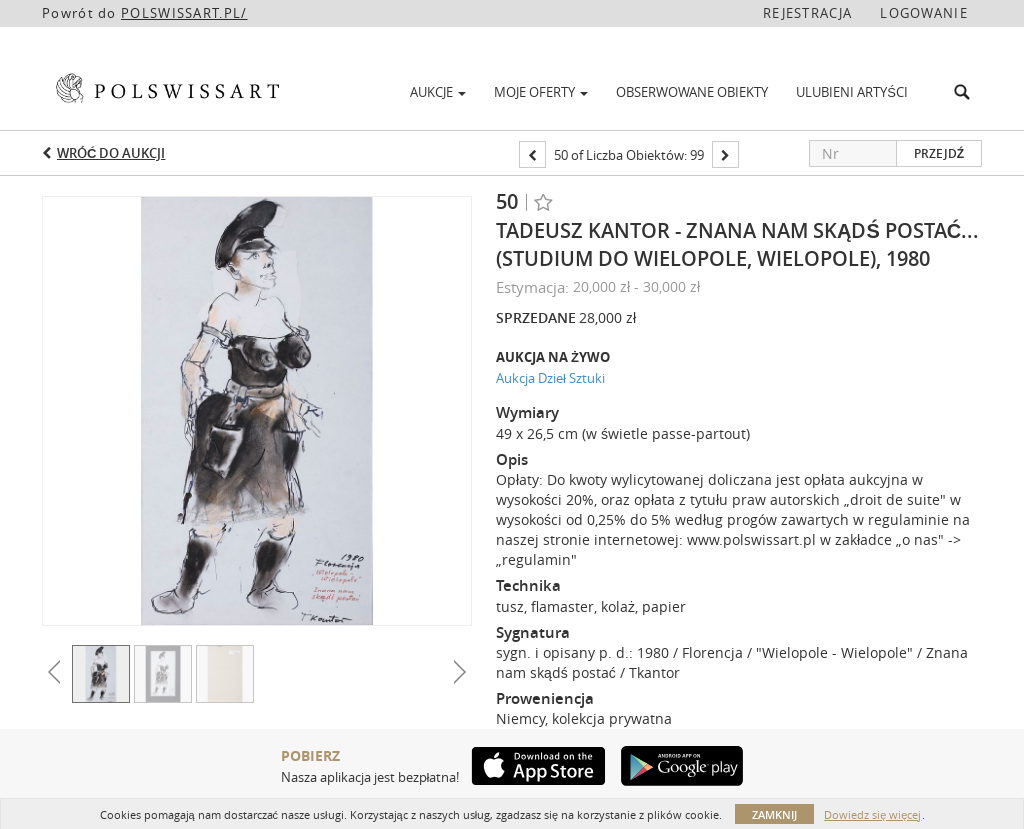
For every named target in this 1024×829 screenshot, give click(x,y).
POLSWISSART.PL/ (184, 13)
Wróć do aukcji (111, 153)
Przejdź (939, 153)
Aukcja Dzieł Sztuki (550, 378)
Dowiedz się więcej (872, 814)
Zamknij (774, 814)
